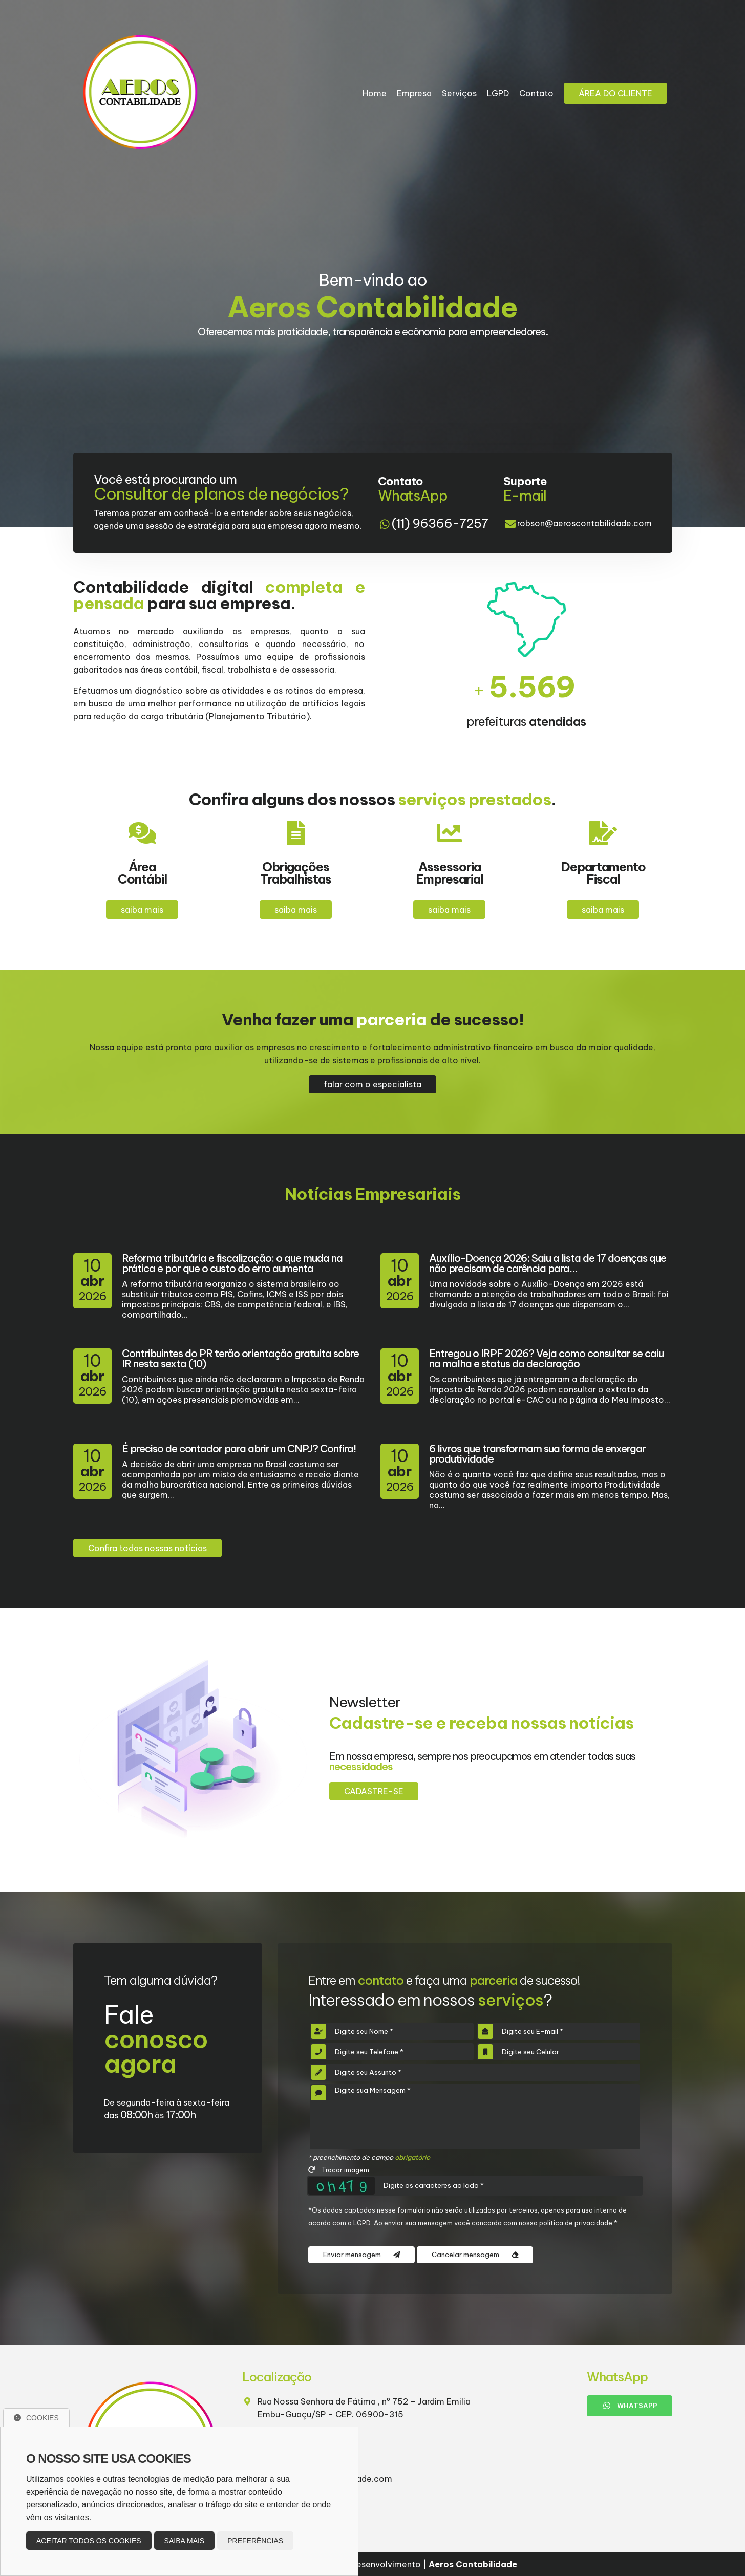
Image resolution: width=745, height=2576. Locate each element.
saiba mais (142, 910)
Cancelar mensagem (475, 2254)
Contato (536, 93)
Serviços (459, 93)
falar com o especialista (372, 1084)
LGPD (498, 93)
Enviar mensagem (361, 2254)
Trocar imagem (338, 2169)
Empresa (414, 93)
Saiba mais (184, 2541)
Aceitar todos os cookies (88, 2541)
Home (375, 93)
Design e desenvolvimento (363, 2564)
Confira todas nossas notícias (147, 1548)
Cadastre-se (373, 1791)
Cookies (36, 2418)
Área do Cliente (615, 93)
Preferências (255, 2541)
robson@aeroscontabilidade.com (584, 523)
